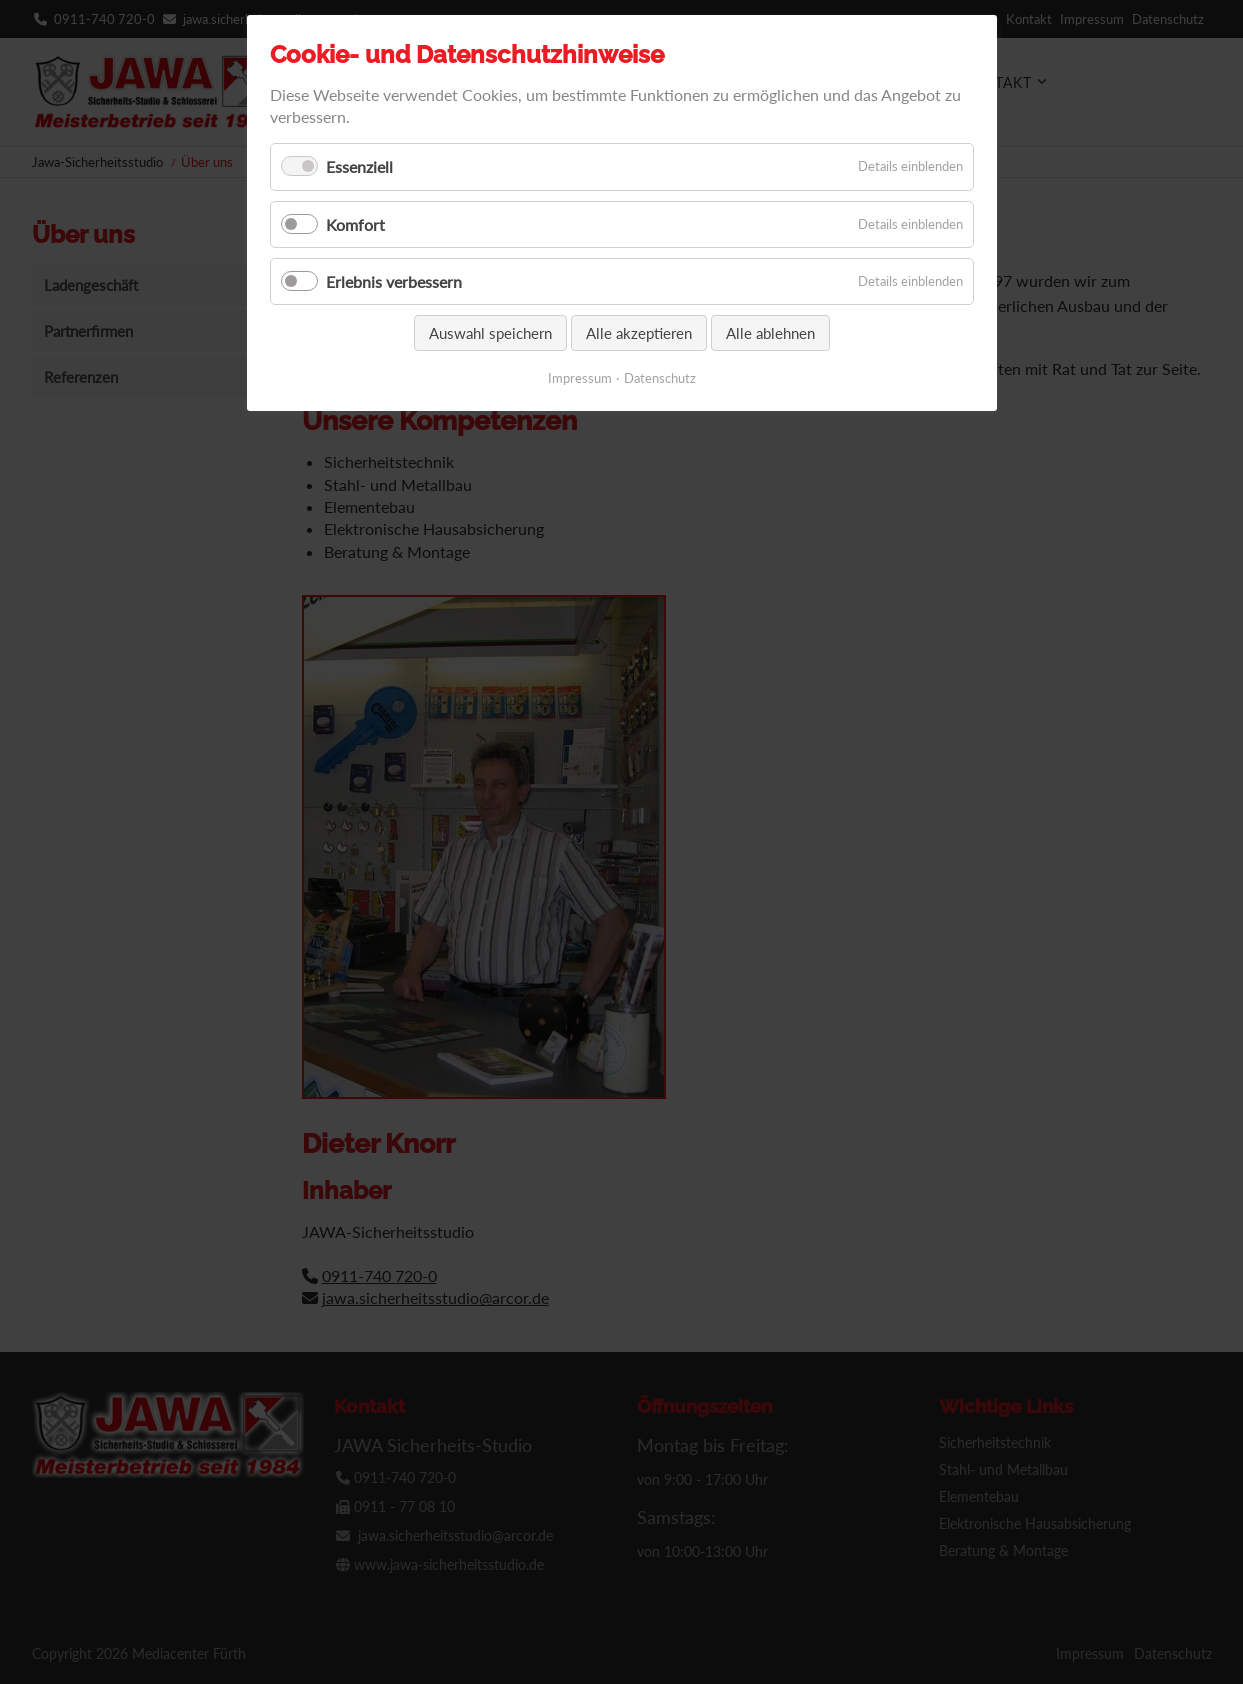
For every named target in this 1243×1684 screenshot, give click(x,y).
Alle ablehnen (770, 333)
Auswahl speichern (490, 333)
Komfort (355, 224)
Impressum (580, 378)
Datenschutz (660, 378)
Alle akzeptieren (639, 333)
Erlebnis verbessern (394, 281)
